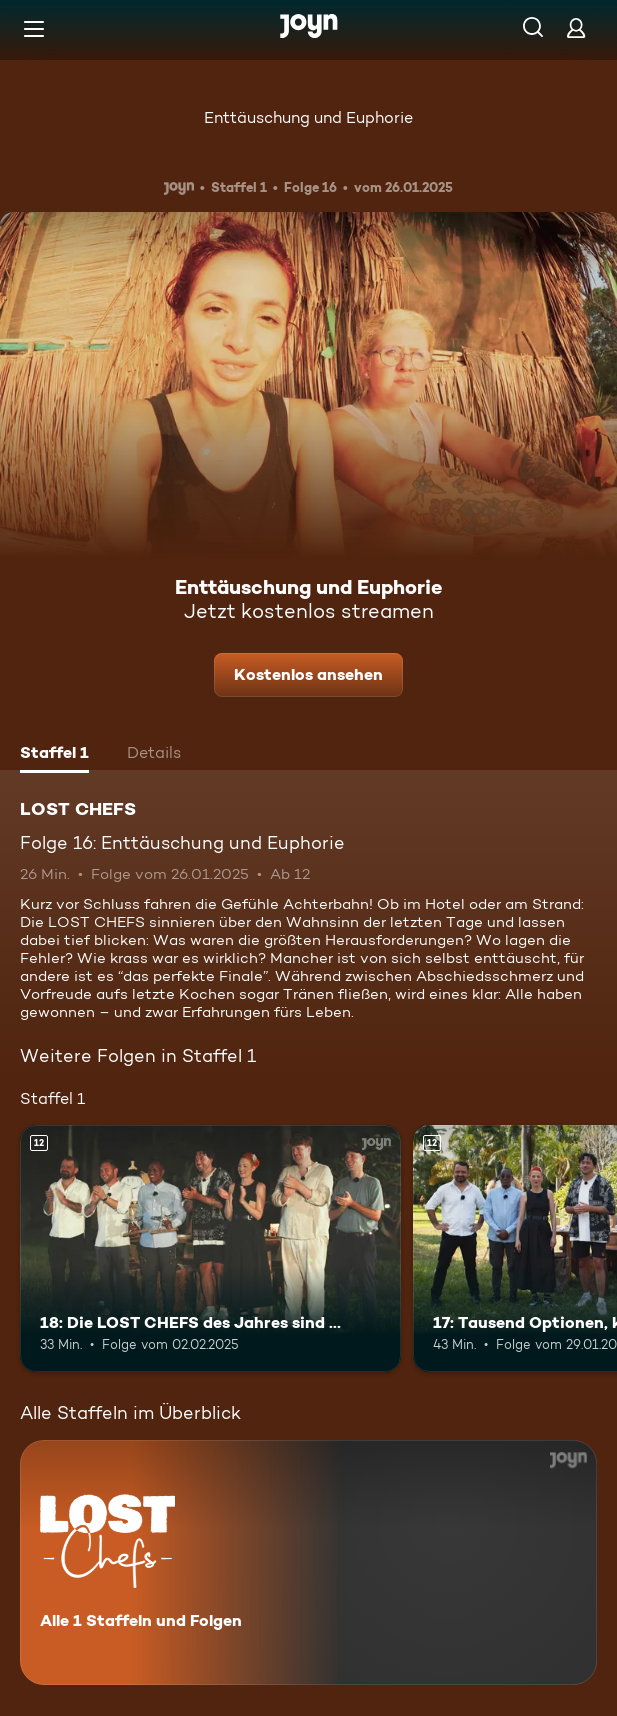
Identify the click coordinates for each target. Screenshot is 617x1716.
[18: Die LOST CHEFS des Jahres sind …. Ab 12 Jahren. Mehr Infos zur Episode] (210, 1248)
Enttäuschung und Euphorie (308, 117)
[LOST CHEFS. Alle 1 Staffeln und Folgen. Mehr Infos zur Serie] (308, 1562)
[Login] (576, 27)
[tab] (54, 755)
